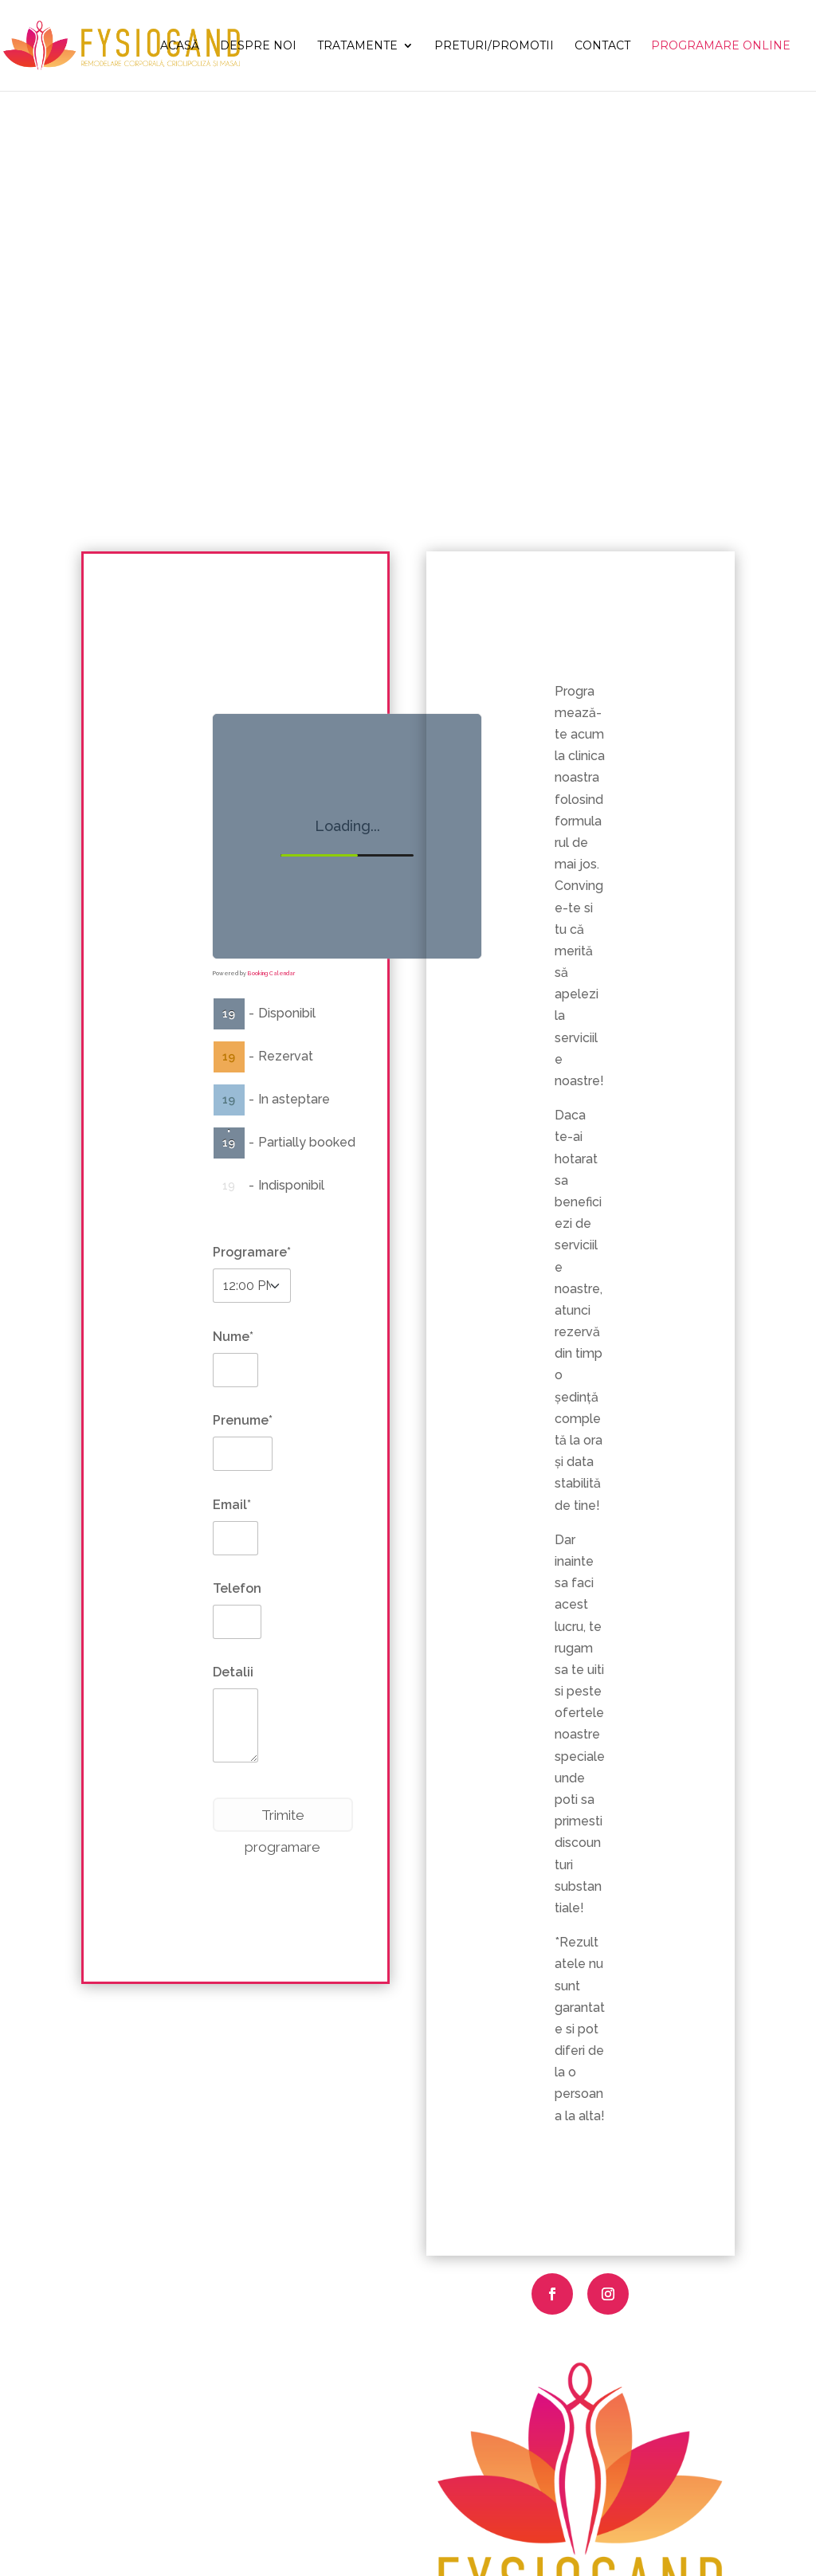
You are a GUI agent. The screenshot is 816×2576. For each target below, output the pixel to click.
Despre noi (258, 46)
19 (228, 1013)
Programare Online (720, 46)
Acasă (179, 46)
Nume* (233, 1336)
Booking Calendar (271, 973)
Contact (602, 46)
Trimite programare (282, 1819)
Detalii (233, 1672)
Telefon (237, 1588)
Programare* (252, 1252)
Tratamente (357, 46)
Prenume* (243, 1420)
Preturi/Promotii (494, 46)
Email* (232, 1504)
